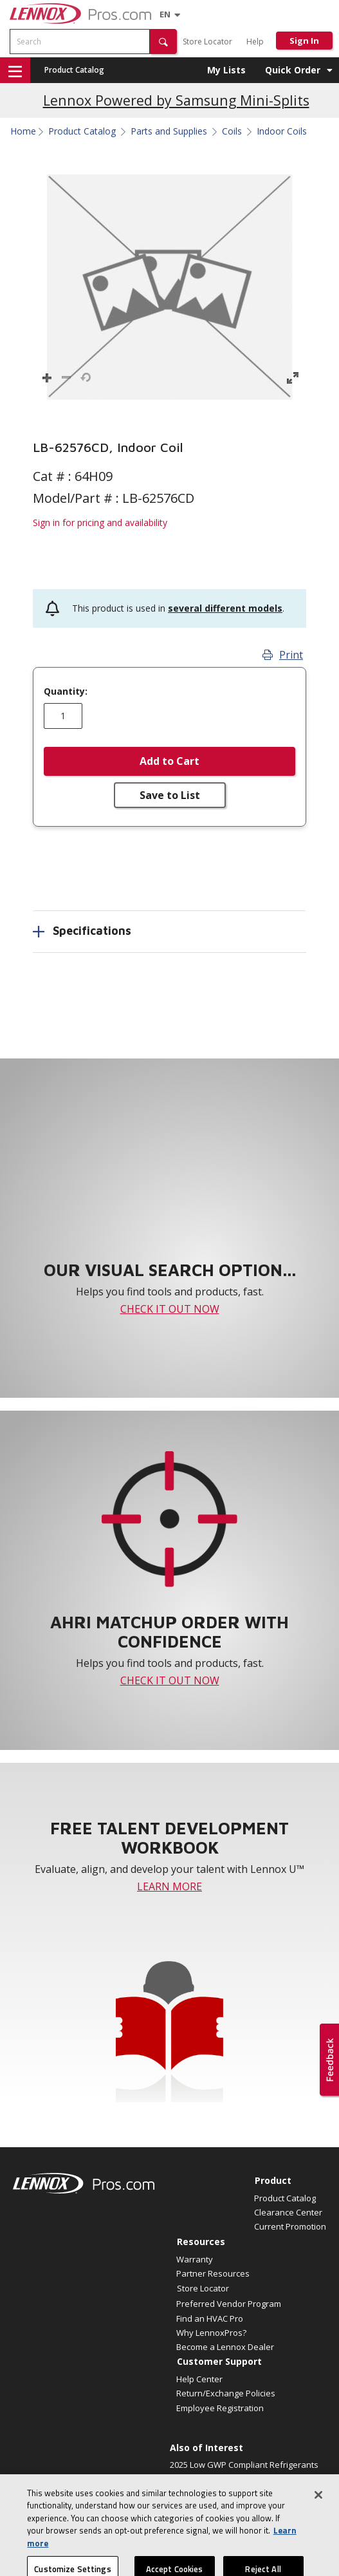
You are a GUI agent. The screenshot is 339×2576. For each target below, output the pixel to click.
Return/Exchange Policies (225, 2393)
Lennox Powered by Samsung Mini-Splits (176, 100)
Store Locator (207, 41)
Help (255, 41)
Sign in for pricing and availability (100, 522)
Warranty (194, 2259)
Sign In (304, 40)
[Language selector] (165, 14)
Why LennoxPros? (211, 2332)
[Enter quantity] (63, 716)
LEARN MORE (169, 1886)
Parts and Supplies (169, 131)
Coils (232, 131)
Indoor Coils (282, 131)
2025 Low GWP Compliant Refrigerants (244, 2464)
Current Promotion (290, 2226)
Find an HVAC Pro (209, 2318)
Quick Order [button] (292, 70)
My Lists (226, 70)
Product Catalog (74, 69)
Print (282, 655)
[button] (163, 41)
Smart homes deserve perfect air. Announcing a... (235, 2486)
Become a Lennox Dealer (225, 2347)
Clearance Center (288, 2212)
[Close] (318, 2510)
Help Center (199, 2379)
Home (23, 131)
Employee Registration (220, 2408)
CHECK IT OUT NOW (169, 1309)
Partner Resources (213, 2273)
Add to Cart (169, 761)
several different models (225, 608)
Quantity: (65, 691)
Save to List (170, 795)
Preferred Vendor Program (228, 2303)
